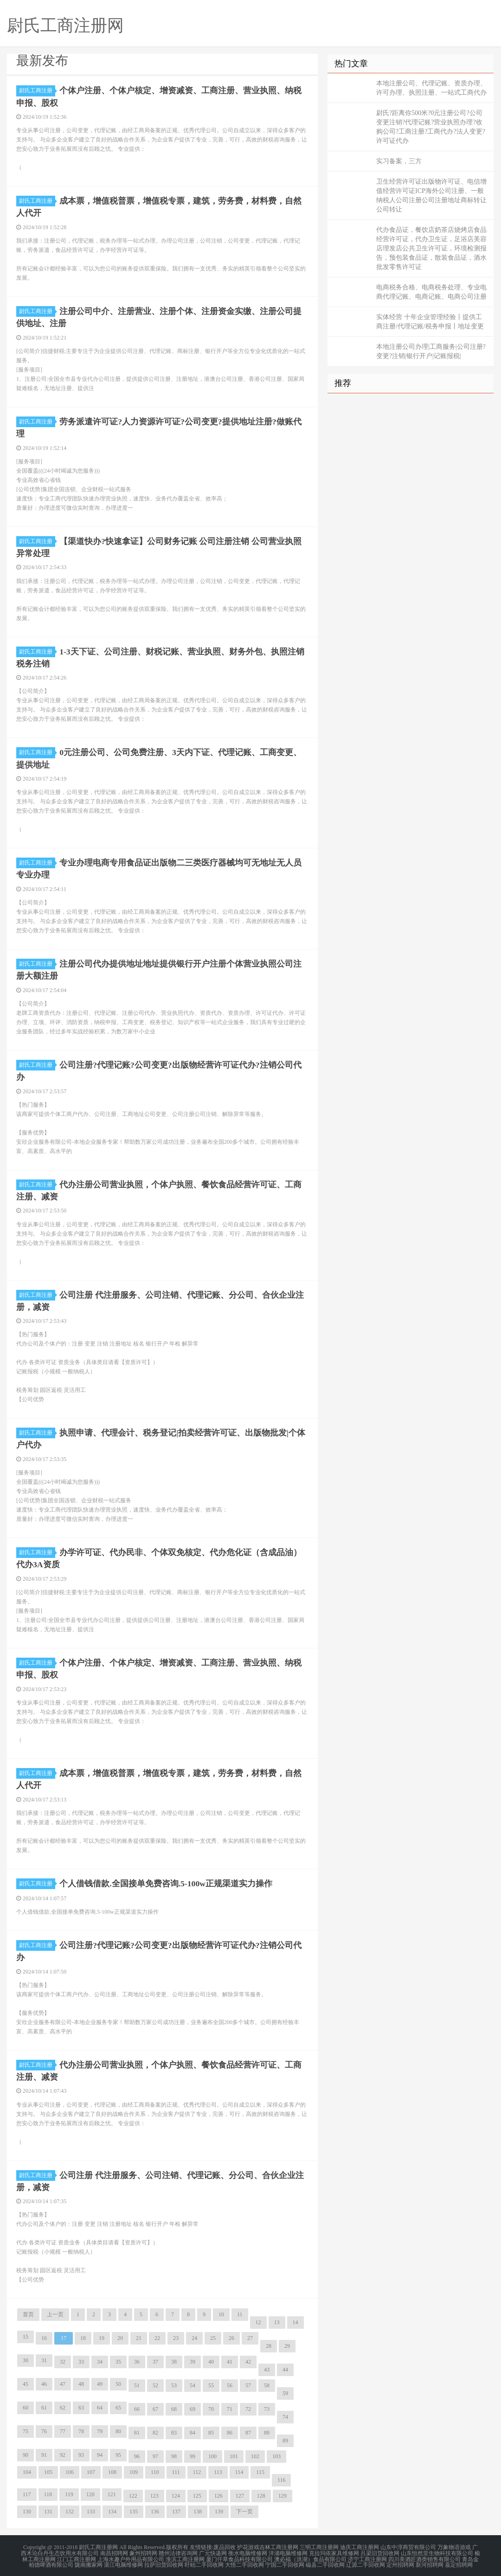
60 (25, 2403)
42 (248, 2357)
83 (174, 2428)
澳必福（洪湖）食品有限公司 (310, 2553)
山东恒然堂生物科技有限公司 (437, 2548)
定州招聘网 (400, 2559)
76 (44, 2426)
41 (229, 2357)
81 (137, 2428)
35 (118, 2357)
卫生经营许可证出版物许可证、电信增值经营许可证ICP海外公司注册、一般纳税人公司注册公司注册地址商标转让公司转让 (431, 195)
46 (44, 2379)
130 (27, 2507)
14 (295, 2317)
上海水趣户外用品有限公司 (130, 2553)
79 (100, 2426)
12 (258, 2317)
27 (250, 2333)
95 (118, 2450)
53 (174, 2380)
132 (69, 2507)
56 (229, 2380)
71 (229, 2404)
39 (192, 2357)
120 (90, 2489)
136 (155, 2507)
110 (155, 2467)
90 (25, 2450)
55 (211, 2380)
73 (267, 2404)
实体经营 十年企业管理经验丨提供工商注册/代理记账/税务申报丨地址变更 (430, 322)
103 (276, 2451)
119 (69, 2489)
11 (240, 2310)
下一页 (244, 2507)
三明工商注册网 (319, 2542)
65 (118, 2403)
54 (192, 2380)
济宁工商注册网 (367, 2553)
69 (192, 2404)
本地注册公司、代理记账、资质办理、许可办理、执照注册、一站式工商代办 (431, 88)
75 (25, 2426)
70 (211, 2404)
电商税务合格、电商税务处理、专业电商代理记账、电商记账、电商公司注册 (431, 292)
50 (118, 2379)
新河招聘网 (429, 2559)
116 (281, 2475)
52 (155, 2380)
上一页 (55, 2310)
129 (282, 2491)
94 (100, 2450)
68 (174, 2404)
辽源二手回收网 (365, 2559)
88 (267, 2428)
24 (194, 2333)
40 (211, 2357)
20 (120, 2333)
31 (44, 2355)
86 (229, 2428)
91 (44, 2450)
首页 (28, 2310)
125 (197, 2491)
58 (267, 2380)
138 (197, 2507)
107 (91, 2467)
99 (192, 2451)
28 (268, 2341)
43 (267, 2365)
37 (155, 2357)
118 (48, 2489)
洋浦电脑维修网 (288, 2548)
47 (62, 2379)
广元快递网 (213, 2548)
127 (240, 2491)
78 (81, 2426)
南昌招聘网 (114, 2548)
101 (234, 2451)
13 (277, 2317)
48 (81, 2379)
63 (81, 2403)
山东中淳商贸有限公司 (408, 2542)
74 (285, 2412)
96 (137, 2451)
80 (118, 2426)
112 (197, 2467)
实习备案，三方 (399, 161)
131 (48, 2507)
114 (239, 2467)
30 (25, 2355)
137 (176, 2507)
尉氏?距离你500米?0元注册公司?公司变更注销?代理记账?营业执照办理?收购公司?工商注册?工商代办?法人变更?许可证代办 (430, 126)
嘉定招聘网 (459, 2559)
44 (285, 2365)
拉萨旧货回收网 (163, 2559)
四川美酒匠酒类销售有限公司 (424, 2553)
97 (155, 2451)
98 (174, 2451)
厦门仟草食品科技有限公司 (239, 2553)
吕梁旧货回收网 (379, 2548)
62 (62, 2403)
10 (221, 2310)
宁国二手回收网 (284, 2559)
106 (69, 2467)
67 (155, 2404)
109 (133, 2467)
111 (176, 2467)
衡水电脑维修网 (247, 2548)
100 (212, 2451)
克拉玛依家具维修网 (334, 2548)
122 (133, 2491)
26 (231, 2333)
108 (112, 2467)
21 (138, 2333)
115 (260, 2467)
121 (112, 2489)
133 (91, 2507)
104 (27, 2467)
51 (137, 2380)
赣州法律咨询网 (178, 2548)
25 (213, 2333)
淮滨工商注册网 (185, 2553)
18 (83, 2333)
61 (44, 2403)
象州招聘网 (143, 2548)
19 (101, 2333)
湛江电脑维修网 (123, 2559)
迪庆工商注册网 (359, 2542)
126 (218, 2491)
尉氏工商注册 (37, 90)
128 (261, 2491)
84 (192, 2428)
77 (62, 2426)
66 (137, 2404)
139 (219, 2507)
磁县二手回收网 (325, 2559)
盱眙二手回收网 (204, 2559)
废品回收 (224, 2542)
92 (62, 2450)
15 (25, 2332)
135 (133, 2507)
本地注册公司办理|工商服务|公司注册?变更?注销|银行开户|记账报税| (431, 351)
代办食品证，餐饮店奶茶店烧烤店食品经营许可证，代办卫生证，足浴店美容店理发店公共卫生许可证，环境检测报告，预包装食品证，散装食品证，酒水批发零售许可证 (431, 248)
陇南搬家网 (89, 2559)
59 (285, 2388)
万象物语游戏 (454, 2542)
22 (157, 2333)
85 (211, 2428)
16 (44, 2333)
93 (81, 2450)
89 (285, 2436)
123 (154, 2491)
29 (287, 2341)
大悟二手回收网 (244, 2559)
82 (155, 2428)
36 (137, 2357)
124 (176, 2491)
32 (62, 2357)
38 (174, 2357)
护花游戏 (248, 2542)
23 (176, 2333)
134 (112, 2507)
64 (100, 2403)
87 (248, 2428)
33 (81, 2357)
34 (100, 2357)
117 (27, 2489)
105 (48, 2467)
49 (100, 2379)
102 (255, 2451)
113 (218, 2467)
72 (248, 2404)
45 (25, 2379)
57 (248, 2380)
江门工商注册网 (76, 2553)
